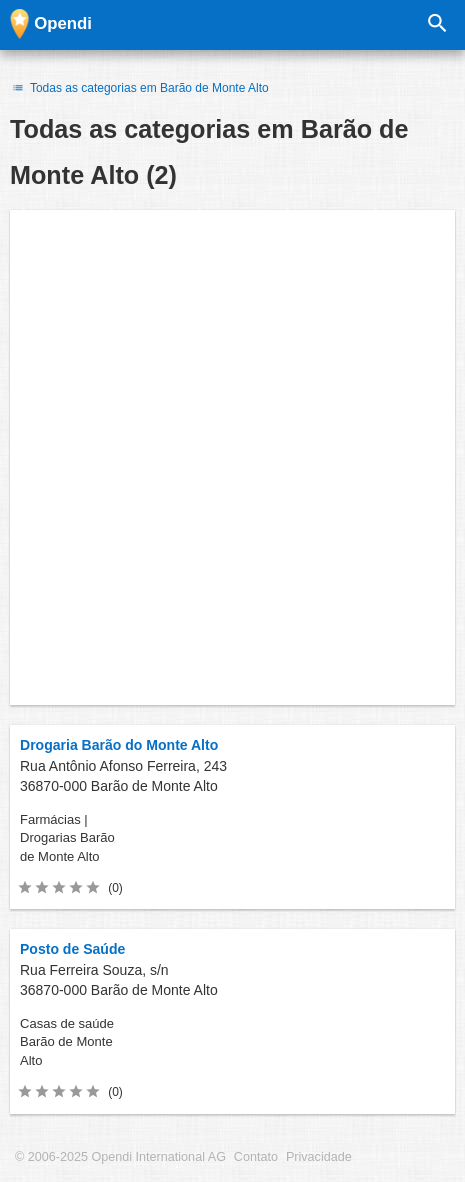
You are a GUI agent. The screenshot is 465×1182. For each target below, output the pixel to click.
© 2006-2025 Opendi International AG (120, 1157)
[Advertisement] (232, 457)
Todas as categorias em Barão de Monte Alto (139, 88)
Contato (256, 1157)
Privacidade (319, 1157)
